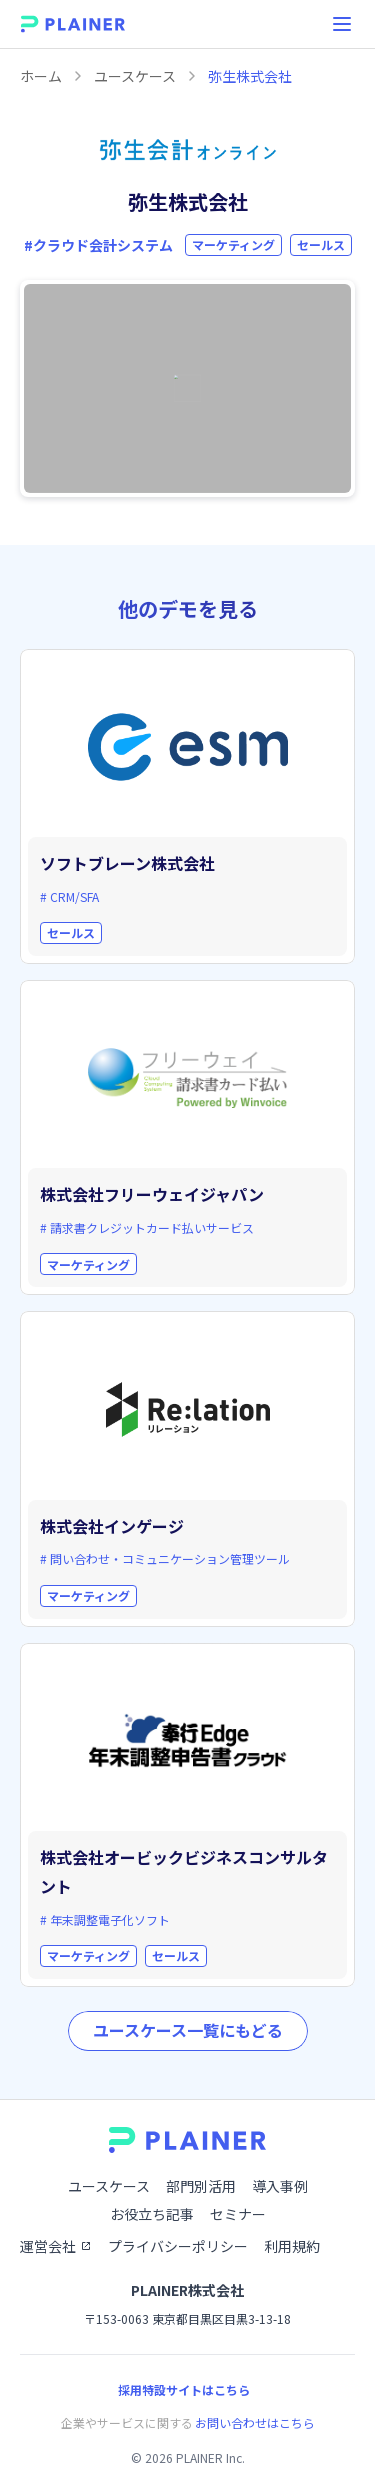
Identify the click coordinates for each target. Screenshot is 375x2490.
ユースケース (135, 76)
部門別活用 (201, 2186)
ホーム (41, 76)
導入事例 (280, 2186)
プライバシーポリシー (178, 2246)
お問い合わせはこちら (255, 2422)
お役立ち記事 (152, 2214)
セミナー (238, 2214)
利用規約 (292, 2246)
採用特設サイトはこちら (184, 2389)
